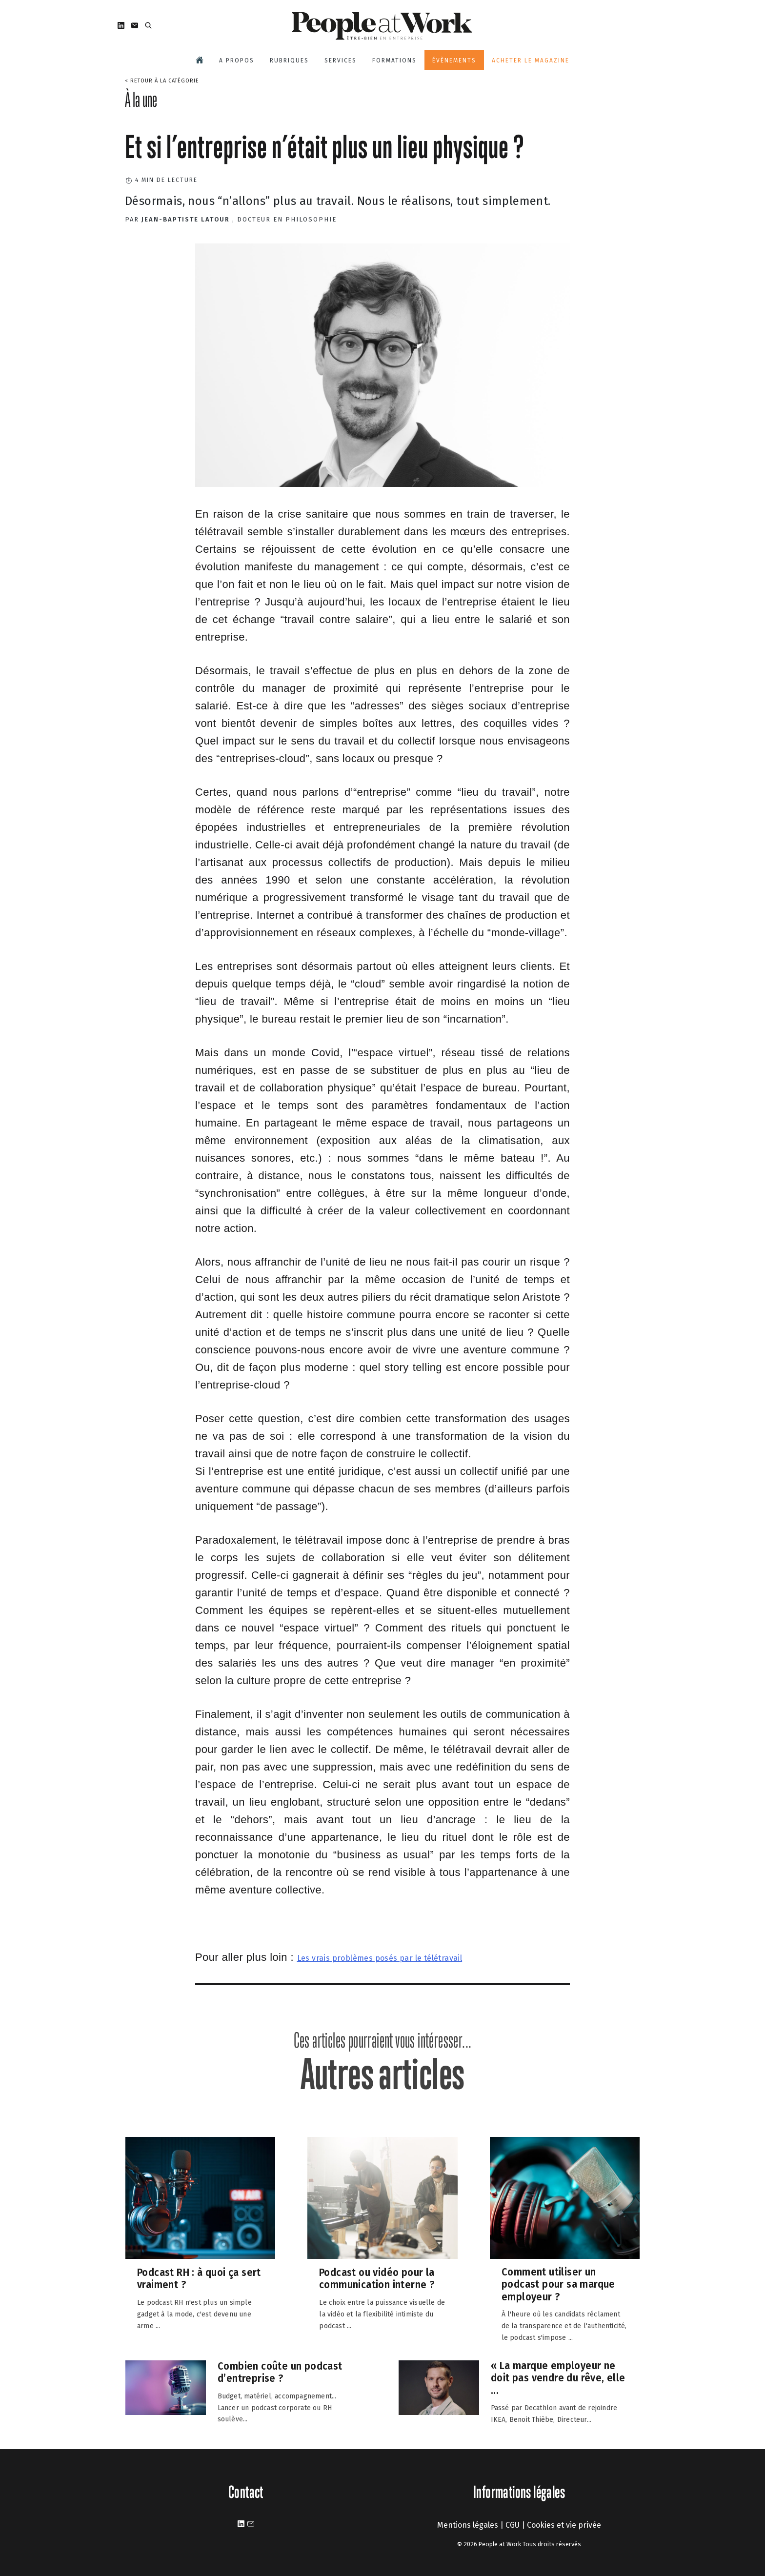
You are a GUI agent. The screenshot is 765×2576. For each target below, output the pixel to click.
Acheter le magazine (530, 60)
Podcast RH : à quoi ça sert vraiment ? (199, 2278)
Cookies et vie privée (564, 2525)
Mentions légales (467, 2525)
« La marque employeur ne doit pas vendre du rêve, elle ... (558, 2377)
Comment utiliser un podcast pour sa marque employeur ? (558, 2284)
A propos (236, 60)
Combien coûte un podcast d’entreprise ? (280, 2371)
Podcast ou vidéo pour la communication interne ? (377, 2278)
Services (340, 60)
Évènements (454, 60)
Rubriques (289, 60)
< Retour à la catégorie (162, 81)
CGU (512, 2525)
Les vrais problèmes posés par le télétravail (380, 1958)
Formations (394, 60)
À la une (141, 99)
